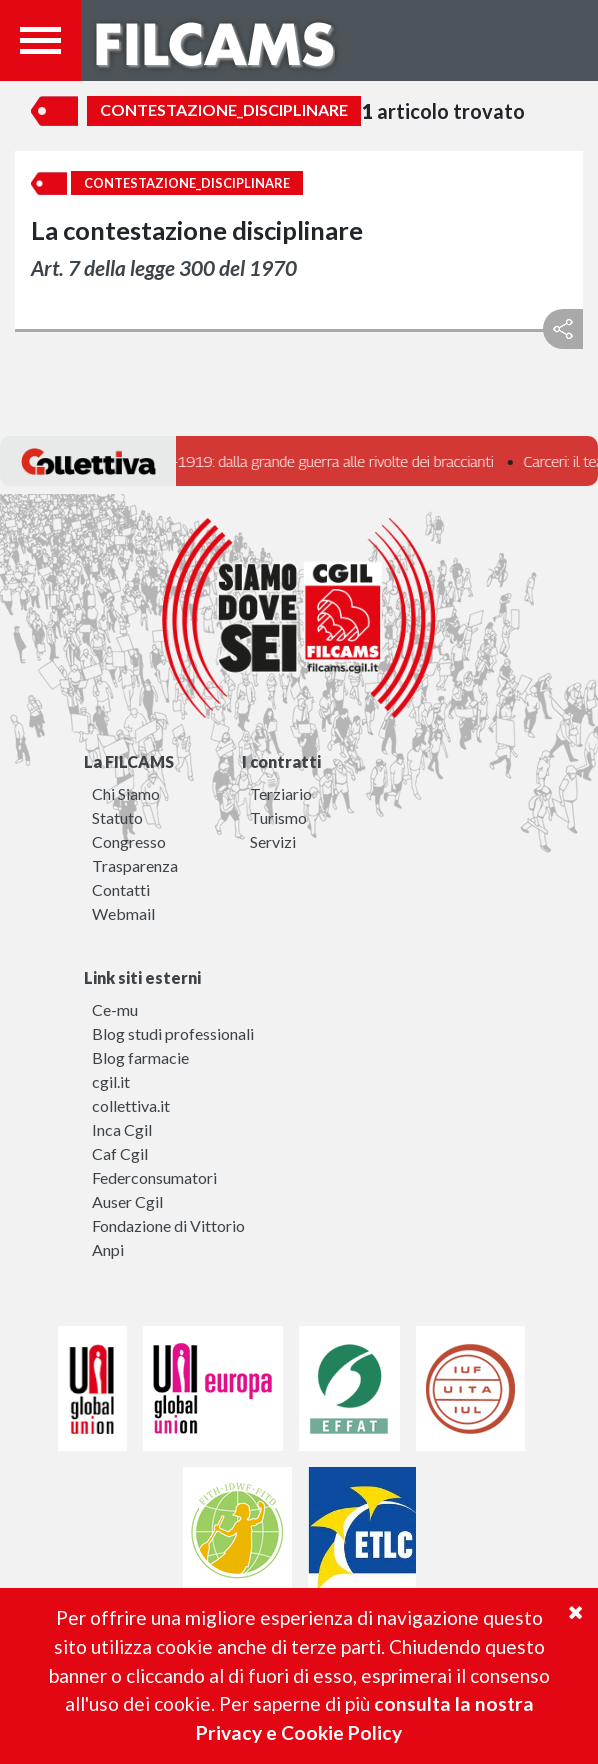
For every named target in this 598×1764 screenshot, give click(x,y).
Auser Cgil (127, 1201)
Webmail (123, 913)
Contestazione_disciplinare (224, 109)
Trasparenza (135, 865)
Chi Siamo (126, 793)
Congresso (129, 841)
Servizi (273, 841)
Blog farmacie (140, 1057)
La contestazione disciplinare (197, 230)
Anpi (108, 1249)
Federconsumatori (154, 1177)
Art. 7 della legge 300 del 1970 (164, 267)
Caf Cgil (120, 1153)
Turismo (278, 817)
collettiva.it (131, 1105)
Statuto (117, 817)
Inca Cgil (122, 1129)
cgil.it (111, 1081)
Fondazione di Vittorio (168, 1225)
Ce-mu (115, 1009)
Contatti (121, 889)
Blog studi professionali (173, 1033)
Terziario (281, 793)
